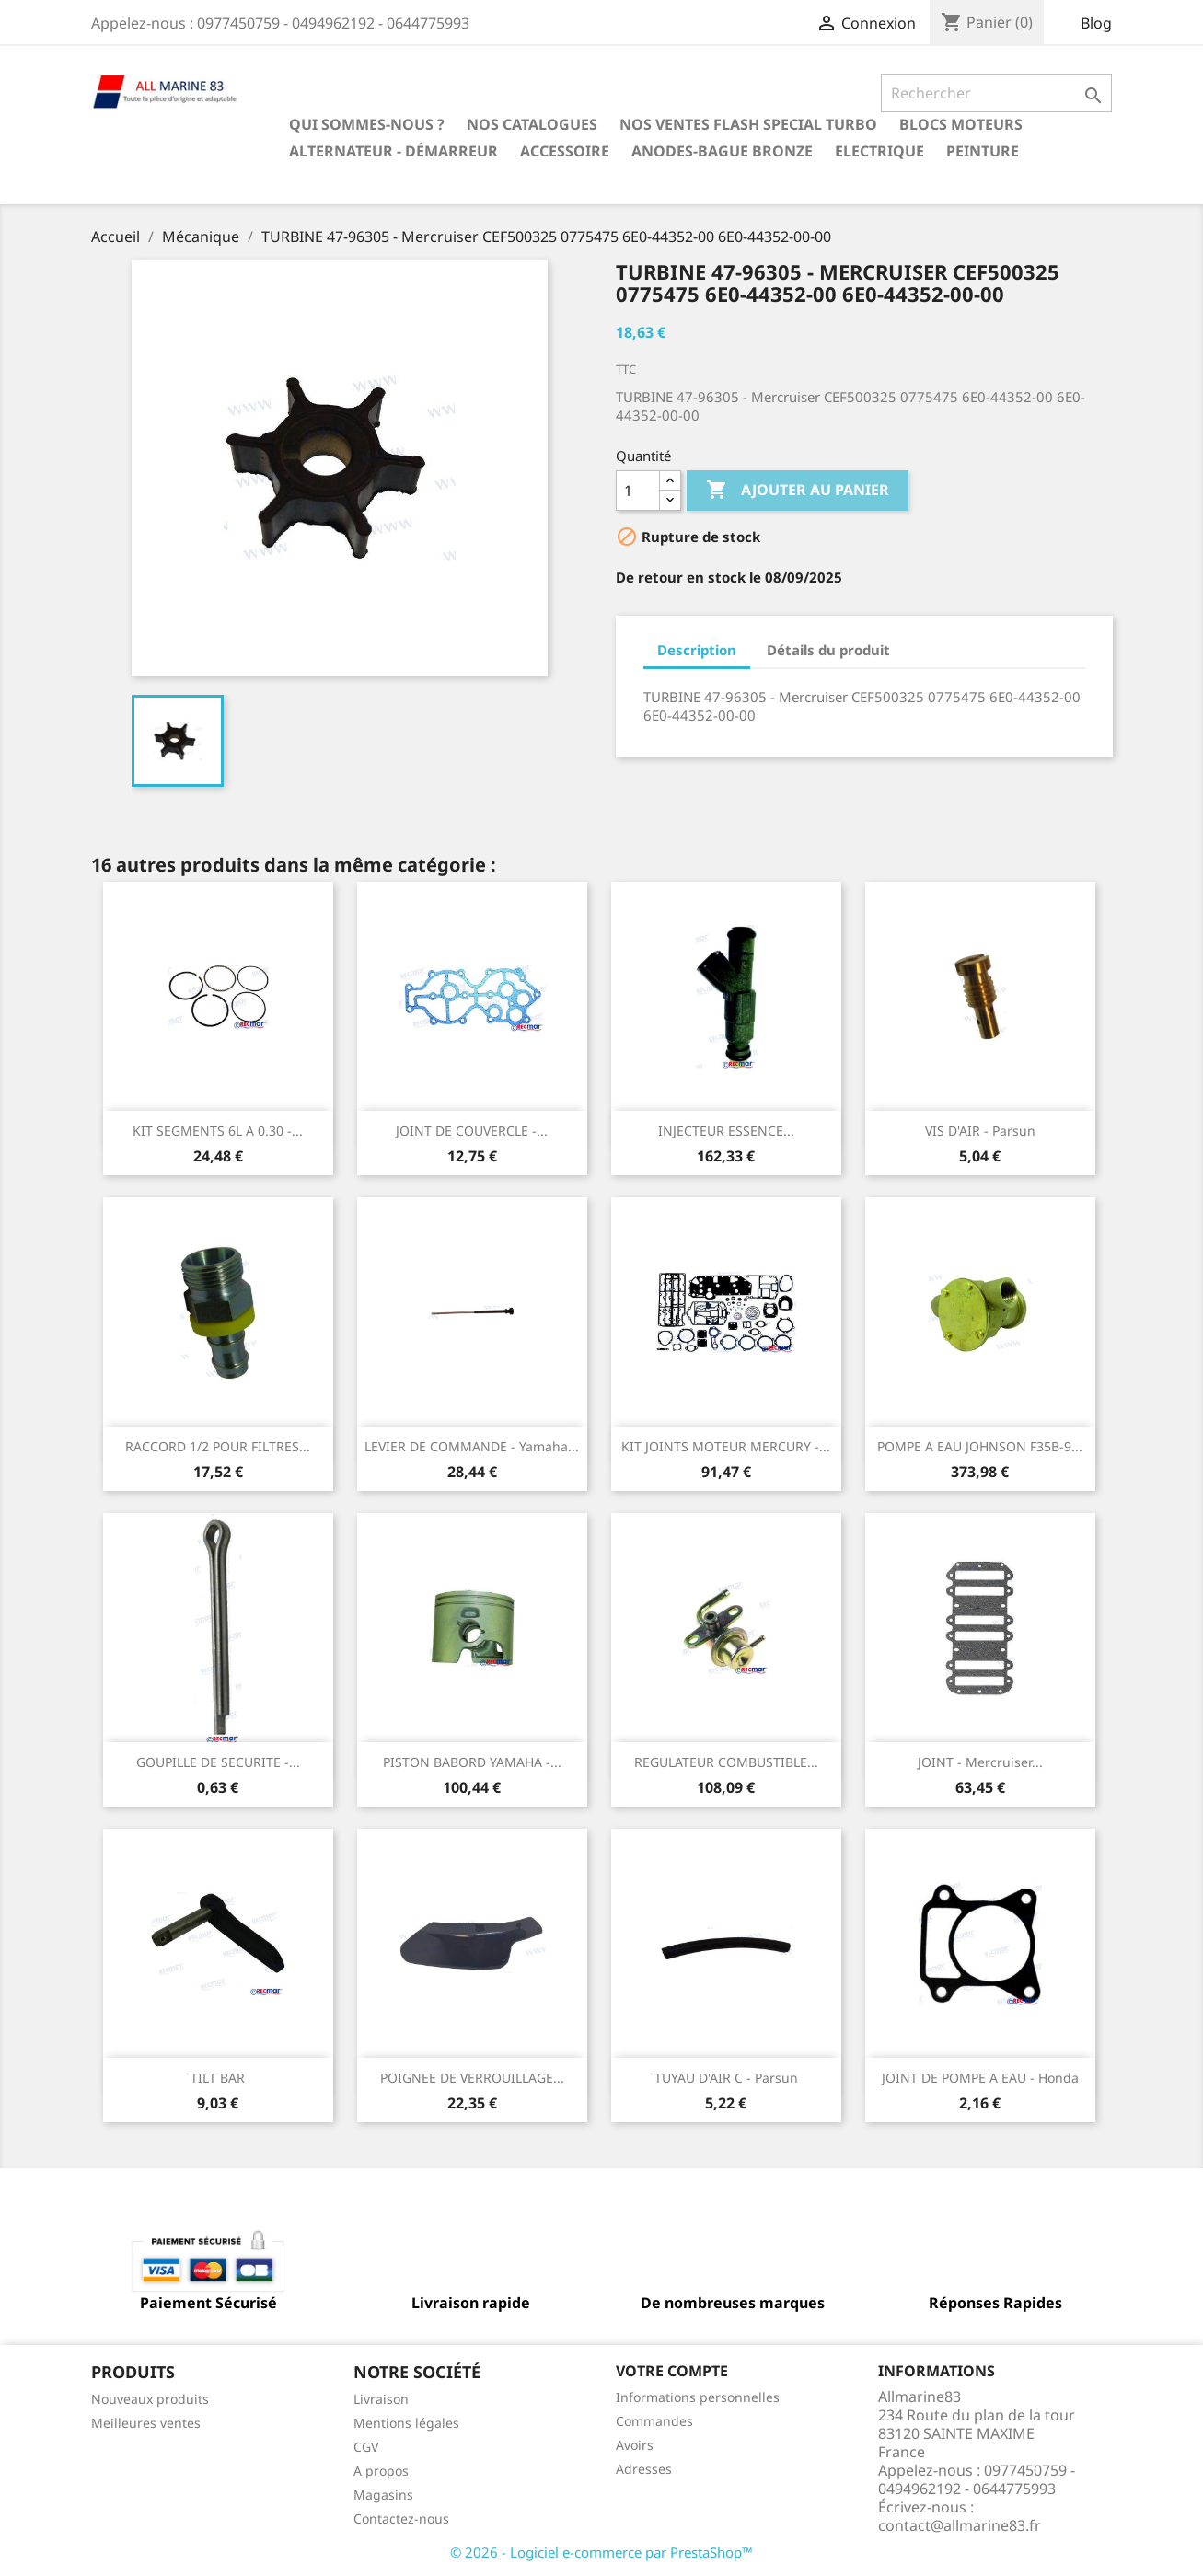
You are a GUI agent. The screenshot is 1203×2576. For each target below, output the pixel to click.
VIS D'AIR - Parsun (980, 1130)
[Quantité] (638, 490)
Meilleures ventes (146, 2423)
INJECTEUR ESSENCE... (726, 1130)
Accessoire (564, 151)
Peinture (982, 151)
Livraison (381, 2399)
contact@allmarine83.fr (959, 2525)
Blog (1096, 23)
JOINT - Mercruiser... (980, 1762)
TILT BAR (218, 2077)
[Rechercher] (996, 93)
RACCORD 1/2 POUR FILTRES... (217, 1446)
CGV (365, 2446)
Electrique (879, 151)
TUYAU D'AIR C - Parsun (726, 2077)
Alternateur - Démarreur (393, 151)
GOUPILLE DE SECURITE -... (218, 1762)
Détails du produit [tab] (828, 650)
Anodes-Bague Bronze (722, 151)
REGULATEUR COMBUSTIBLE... (726, 1762)
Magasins (383, 2494)
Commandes (654, 2421)
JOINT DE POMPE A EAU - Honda (980, 2077)
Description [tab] (696, 650)
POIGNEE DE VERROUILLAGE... (472, 2077)
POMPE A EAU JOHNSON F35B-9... (979, 1446)
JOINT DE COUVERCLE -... (472, 1130)
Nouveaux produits (150, 2399)
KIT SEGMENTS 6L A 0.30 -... (218, 1130)
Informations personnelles (698, 2397)
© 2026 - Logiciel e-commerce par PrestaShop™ (601, 2552)
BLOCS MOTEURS (961, 124)
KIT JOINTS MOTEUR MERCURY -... (725, 1446)
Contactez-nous (401, 2518)
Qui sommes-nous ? (367, 124)
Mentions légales (406, 2423)
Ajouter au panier (797, 490)
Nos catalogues (532, 124)
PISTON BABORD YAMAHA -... (472, 1762)
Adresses (644, 2469)
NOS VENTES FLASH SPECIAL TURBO (748, 124)
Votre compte (672, 2371)
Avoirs (635, 2445)
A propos (381, 2470)
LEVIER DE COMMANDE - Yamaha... (471, 1446)
